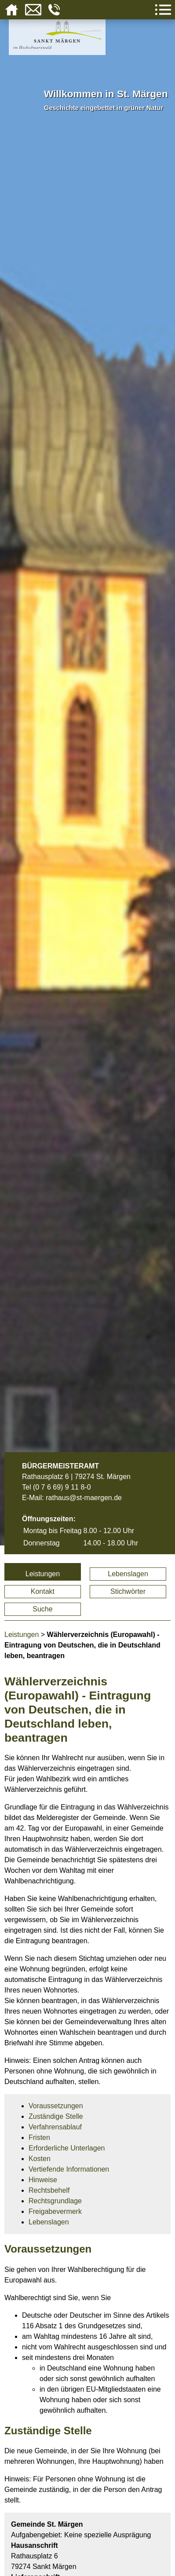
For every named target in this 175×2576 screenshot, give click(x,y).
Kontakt (43, 1591)
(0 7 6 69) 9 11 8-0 (62, 1487)
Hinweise (43, 2179)
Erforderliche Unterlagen (67, 2148)
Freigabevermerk (55, 2211)
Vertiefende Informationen (69, 2169)
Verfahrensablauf (55, 2127)
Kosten (40, 2158)
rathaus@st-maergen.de (84, 1497)
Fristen (39, 2137)
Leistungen (43, 1574)
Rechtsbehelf (49, 2190)
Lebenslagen (128, 1574)
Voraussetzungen (56, 2106)
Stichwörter (128, 1591)
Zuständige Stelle (56, 2116)
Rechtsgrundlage (55, 2201)
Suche (42, 1609)
